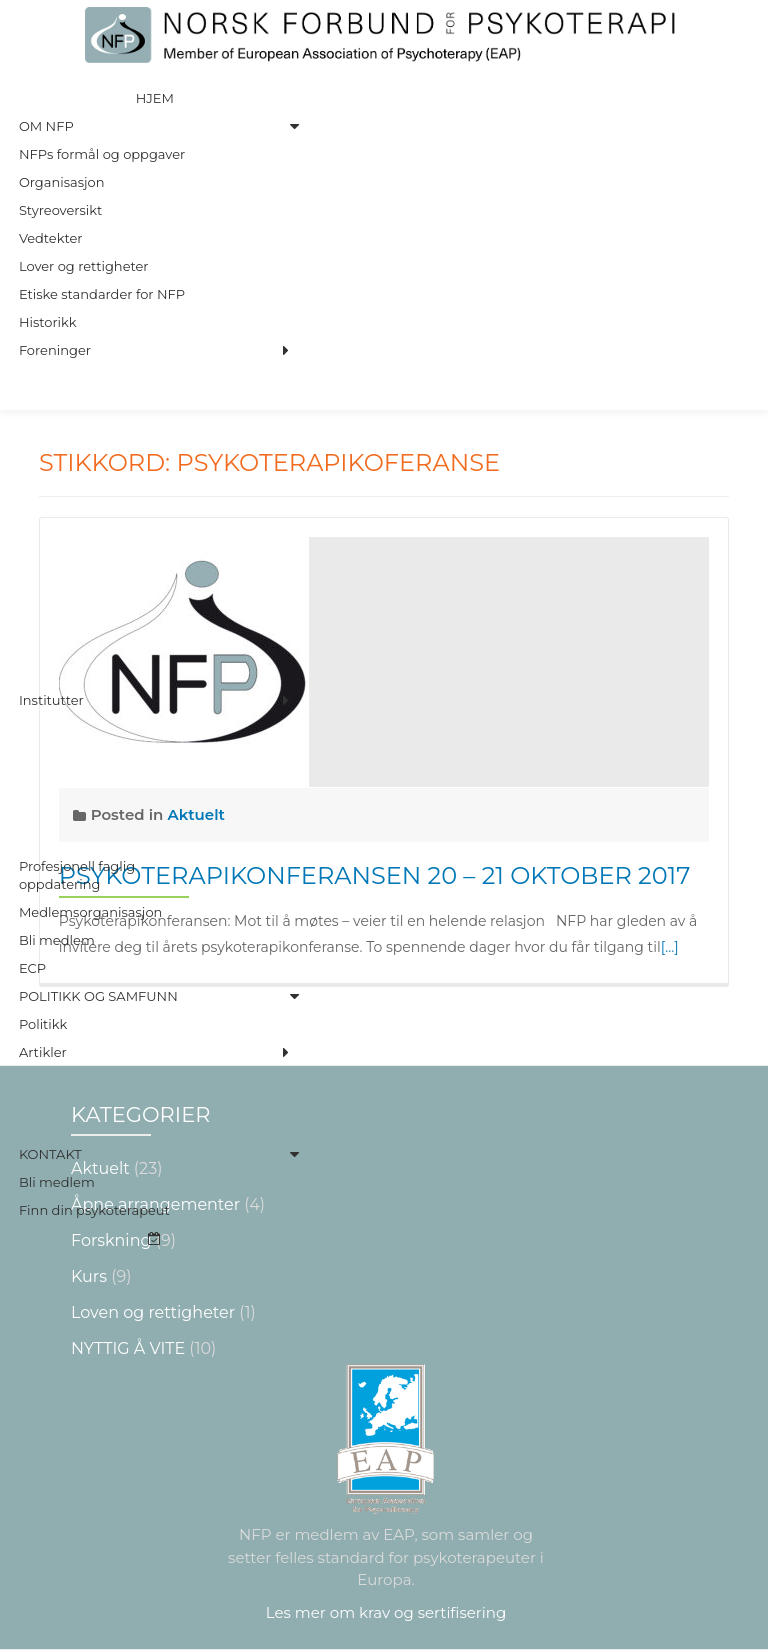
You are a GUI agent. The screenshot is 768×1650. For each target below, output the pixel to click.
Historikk (48, 322)
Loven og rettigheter (153, 1312)
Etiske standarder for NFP (102, 294)
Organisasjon (62, 182)
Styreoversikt (61, 210)
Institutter (51, 700)
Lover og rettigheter (84, 266)
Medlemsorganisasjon (91, 912)
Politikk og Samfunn (98, 996)
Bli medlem (57, 940)
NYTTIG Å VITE (128, 1348)
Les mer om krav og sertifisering (386, 1612)
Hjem (155, 98)
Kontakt (50, 1154)
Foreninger (55, 350)
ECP (32, 968)
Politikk (43, 1024)
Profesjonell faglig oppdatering (77, 875)
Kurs (89, 1276)
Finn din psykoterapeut (94, 1210)
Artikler (43, 1052)
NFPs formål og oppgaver (102, 154)
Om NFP (46, 126)
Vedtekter (51, 238)
